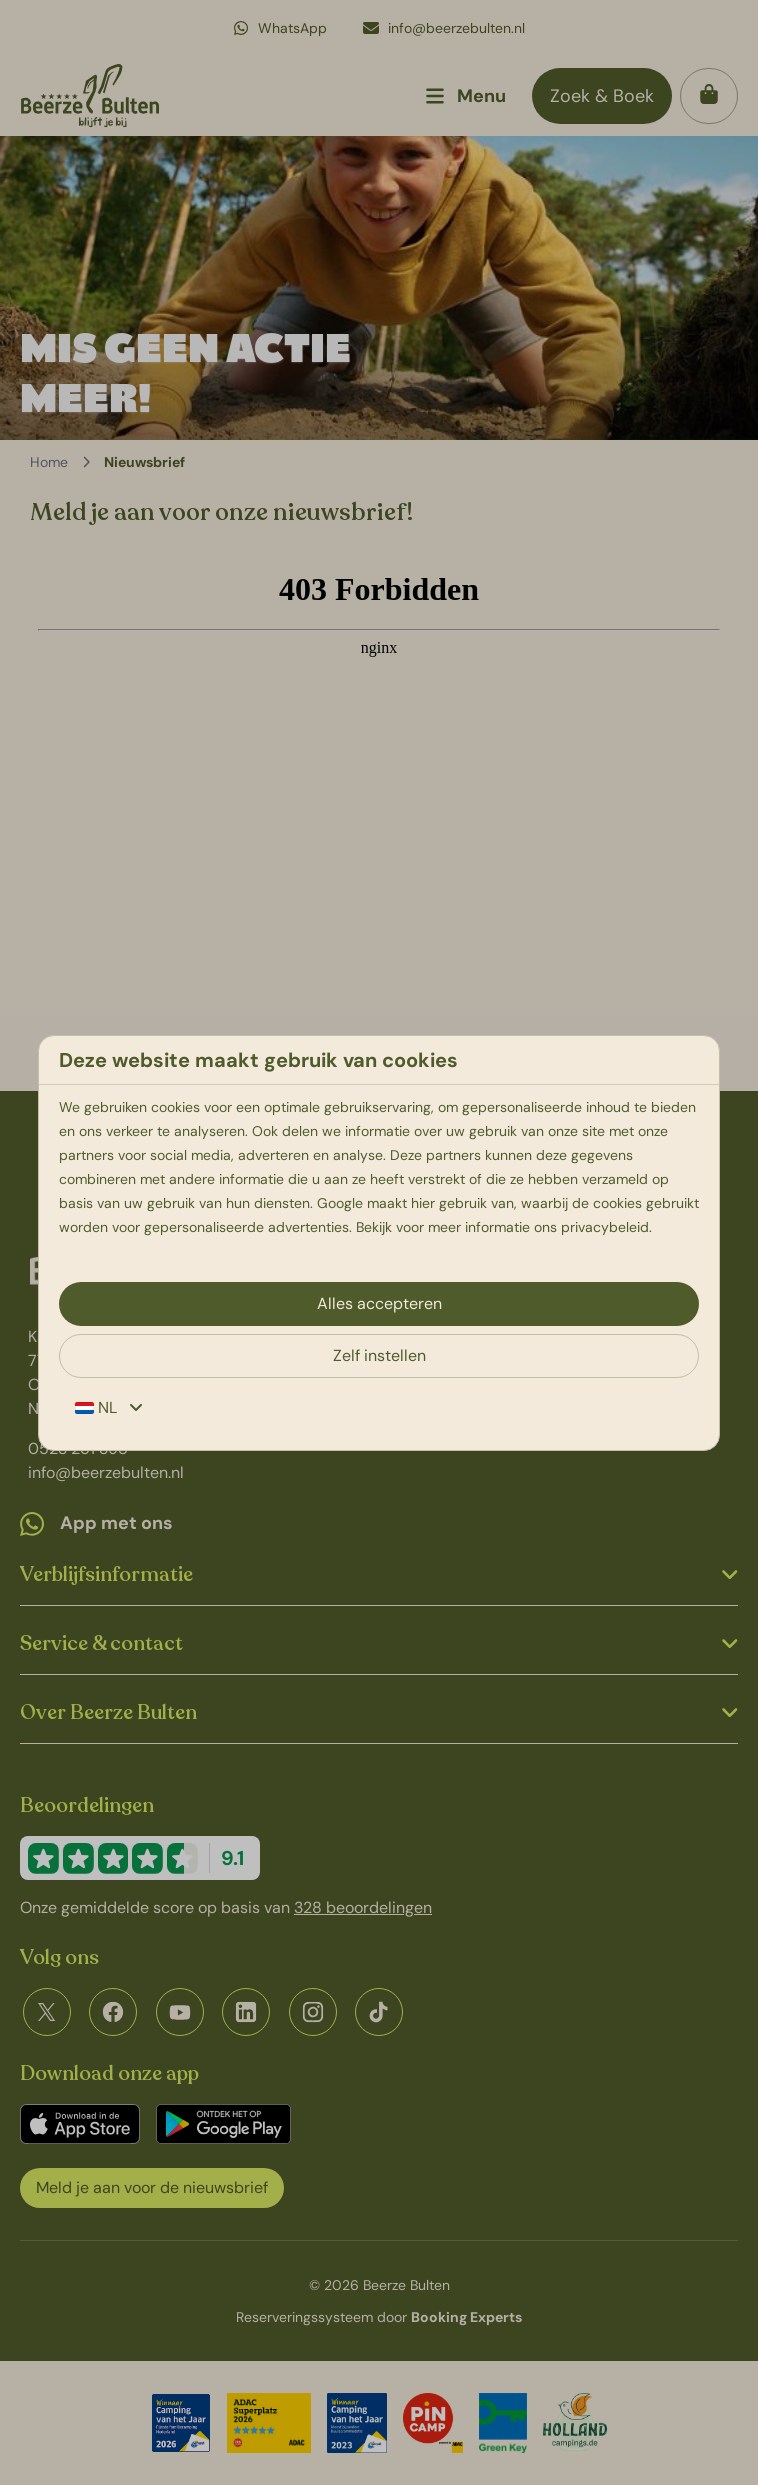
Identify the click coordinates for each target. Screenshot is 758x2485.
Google (340, 1203)
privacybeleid (605, 1227)
